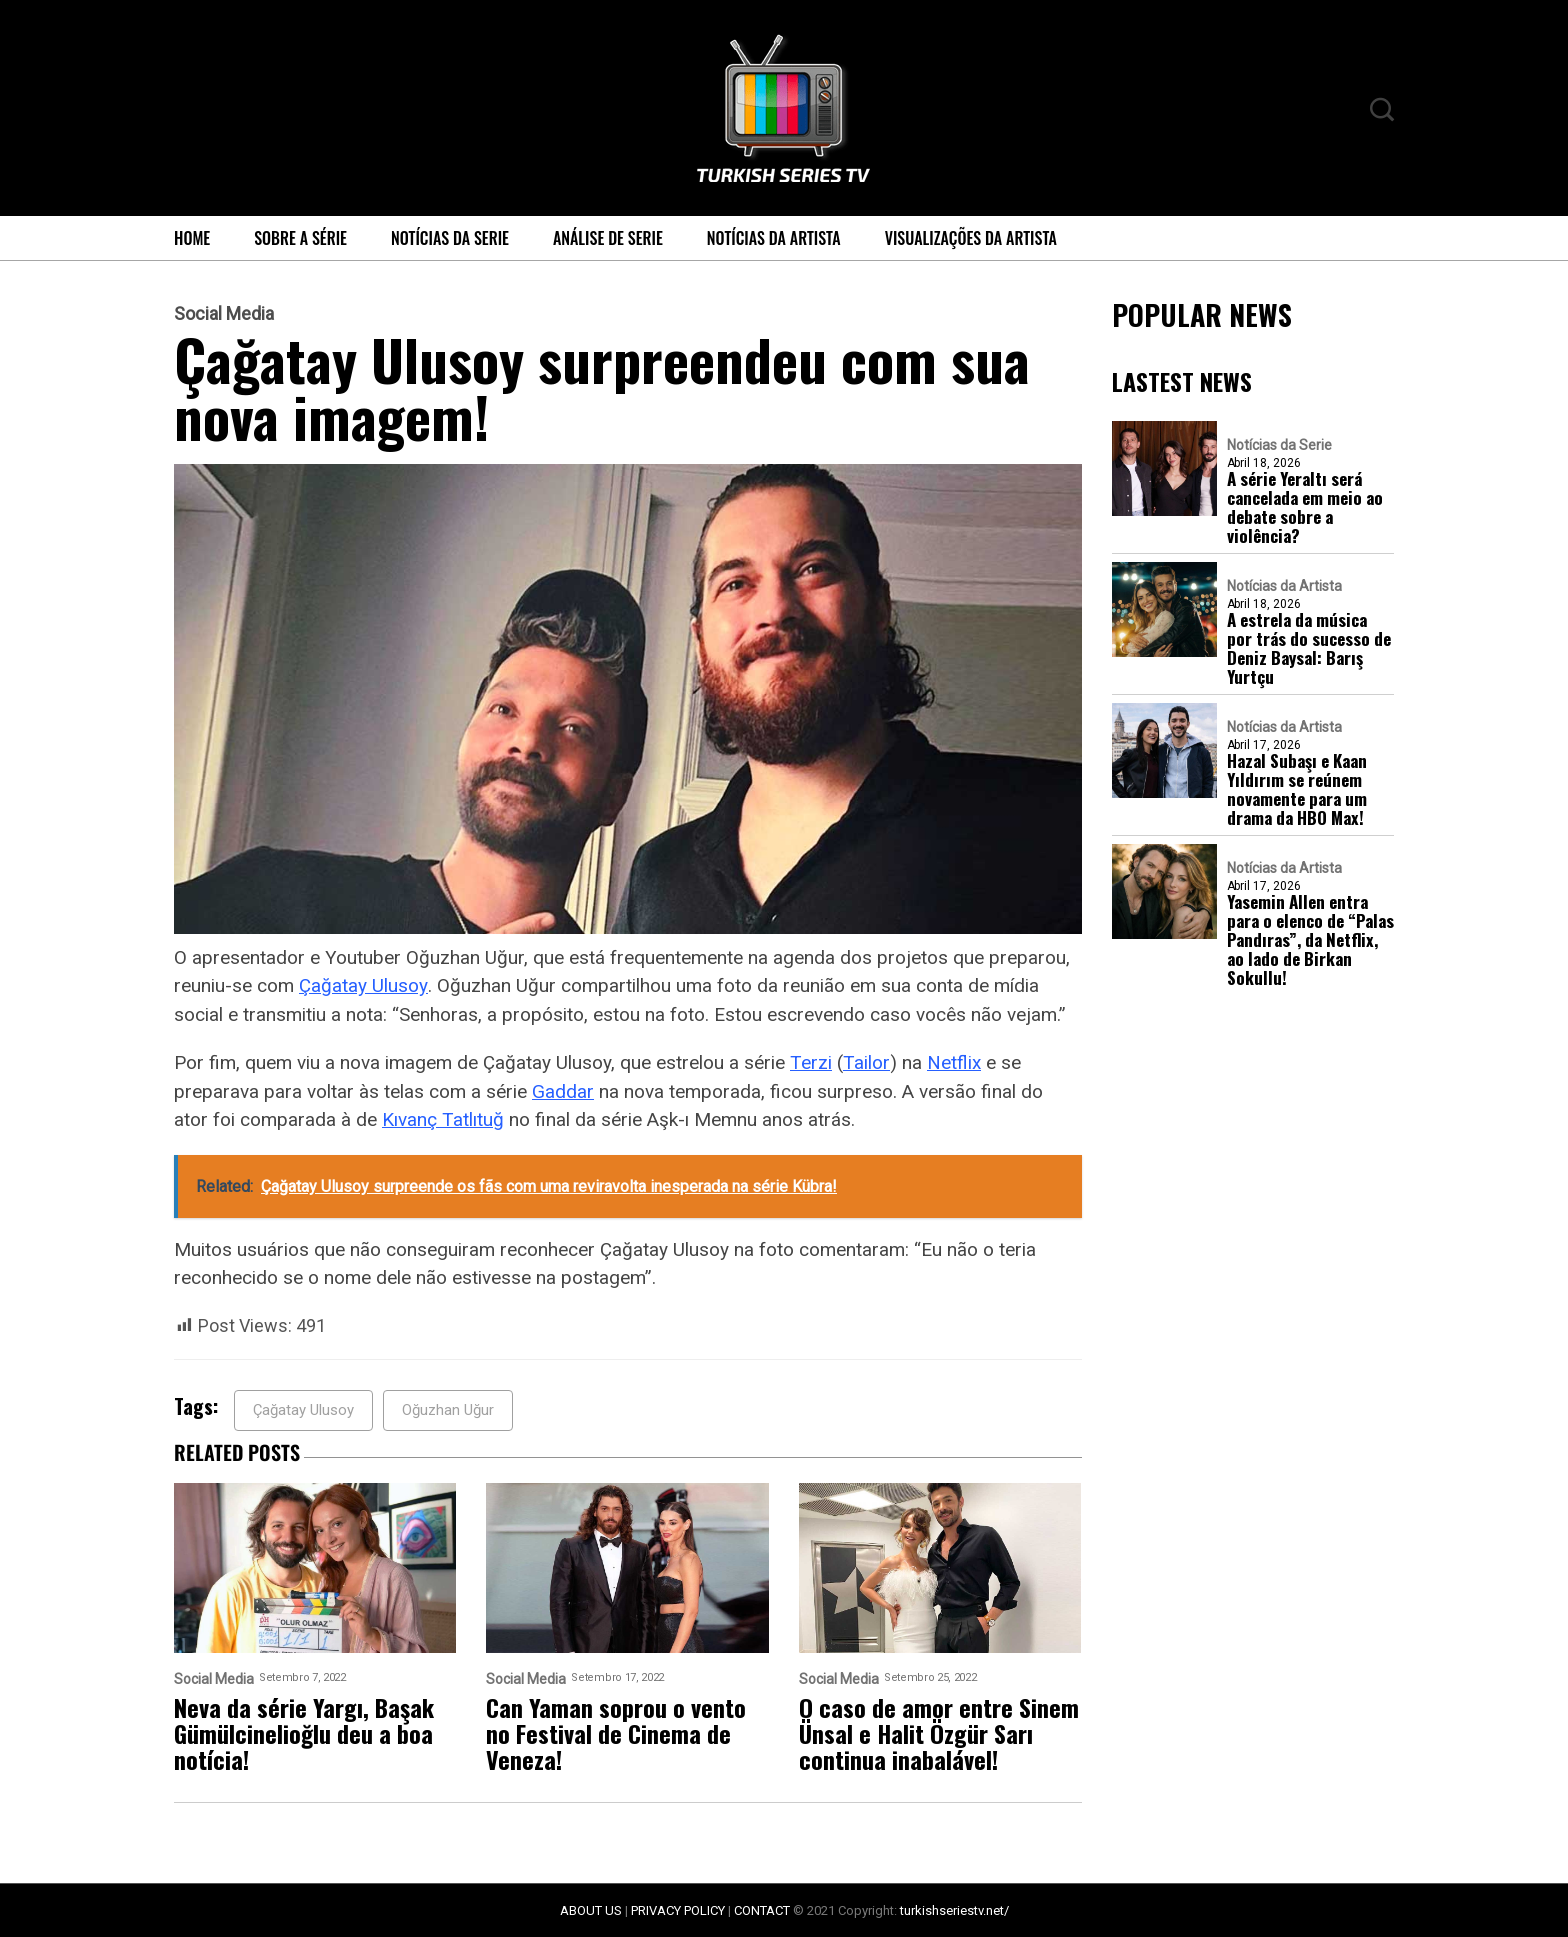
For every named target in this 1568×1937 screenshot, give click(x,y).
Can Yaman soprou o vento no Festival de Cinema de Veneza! (616, 1733)
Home (192, 238)
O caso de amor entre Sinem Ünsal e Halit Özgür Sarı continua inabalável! (939, 1733)
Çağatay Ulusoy (363, 985)
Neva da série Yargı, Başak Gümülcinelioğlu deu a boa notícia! (304, 1733)
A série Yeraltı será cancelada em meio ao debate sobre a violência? (1305, 507)
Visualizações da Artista (971, 238)
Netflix (954, 1062)
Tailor (866, 1062)
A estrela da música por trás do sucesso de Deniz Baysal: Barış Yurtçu (1309, 648)
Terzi (811, 1062)
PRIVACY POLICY (678, 1910)
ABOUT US (591, 1910)
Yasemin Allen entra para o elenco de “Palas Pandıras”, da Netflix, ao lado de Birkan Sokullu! (1310, 939)
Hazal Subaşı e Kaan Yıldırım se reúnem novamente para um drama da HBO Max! (1297, 789)
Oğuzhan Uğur (448, 1410)
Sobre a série (300, 238)
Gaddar (563, 1091)
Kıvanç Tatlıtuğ (443, 1119)
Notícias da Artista (774, 238)
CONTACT (762, 1910)
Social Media (224, 314)
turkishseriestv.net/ (954, 1910)
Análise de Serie (608, 238)
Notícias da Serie (450, 238)
